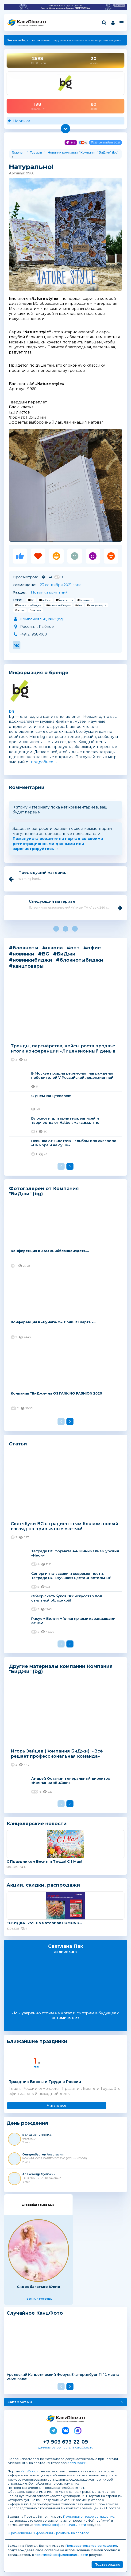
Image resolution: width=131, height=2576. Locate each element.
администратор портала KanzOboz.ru (65, 2447)
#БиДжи (45, 600)
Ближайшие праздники (37, 2041)
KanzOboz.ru (77, 2463)
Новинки (21, 121)
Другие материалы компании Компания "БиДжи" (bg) (61, 1668)
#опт (78, 605)
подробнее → (44, 762)
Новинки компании (62, 152)
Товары (36, 152)
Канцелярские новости (37, 1823)
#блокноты (64, 600)
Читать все (56, 2105)
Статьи (18, 1443)
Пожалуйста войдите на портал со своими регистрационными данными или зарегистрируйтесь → (58, 843)
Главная (18, 152)
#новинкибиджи (58, 605)
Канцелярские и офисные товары (30, 25)
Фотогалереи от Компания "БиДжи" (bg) (44, 1191)
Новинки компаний (49, 592)
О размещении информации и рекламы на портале (48, 2533)
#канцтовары (97, 605)
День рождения (27, 2123)
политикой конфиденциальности (60, 2525)
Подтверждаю (107, 2564)
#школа (35, 610)
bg (11, 711)
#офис (20, 610)
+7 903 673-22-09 (65, 2442)
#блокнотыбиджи (28, 605)
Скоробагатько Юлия (38, 2286)
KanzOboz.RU (20, 2402)
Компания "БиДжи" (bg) (99, 152)
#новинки (84, 600)
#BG (31, 600)
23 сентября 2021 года (60, 585)
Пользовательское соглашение (88, 2516)
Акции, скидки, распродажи (43, 1885)
